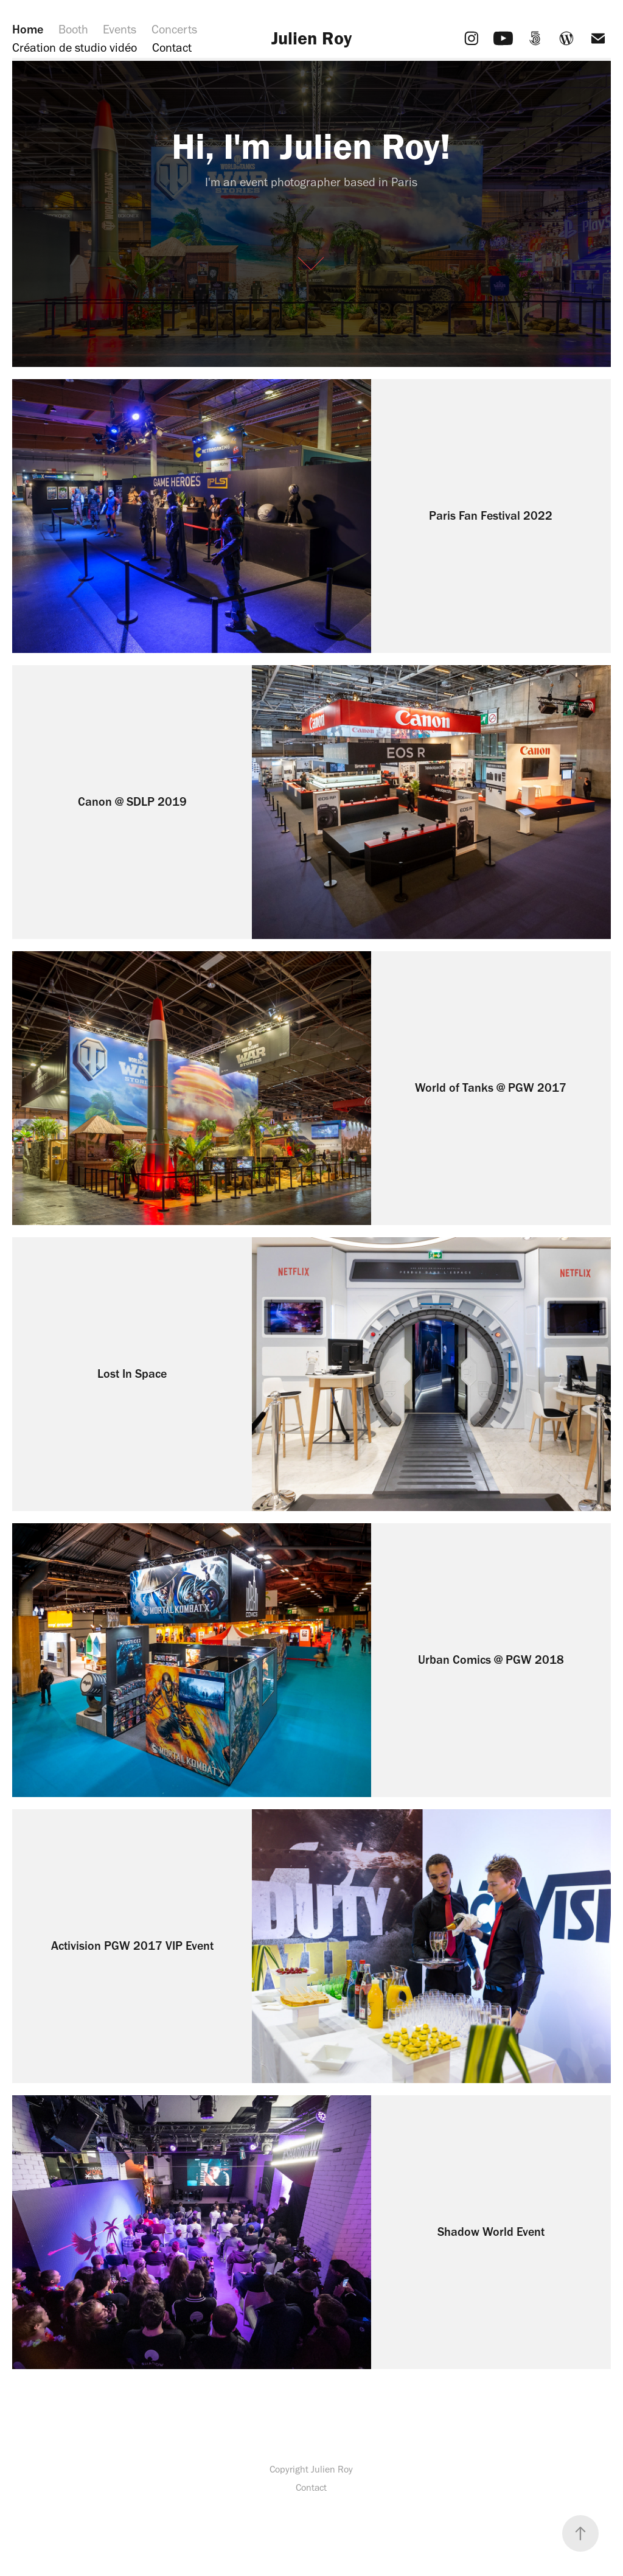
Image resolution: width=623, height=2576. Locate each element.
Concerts (174, 29)
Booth (73, 29)
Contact (172, 47)
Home (27, 29)
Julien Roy (311, 38)
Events (119, 29)
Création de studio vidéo (74, 47)
